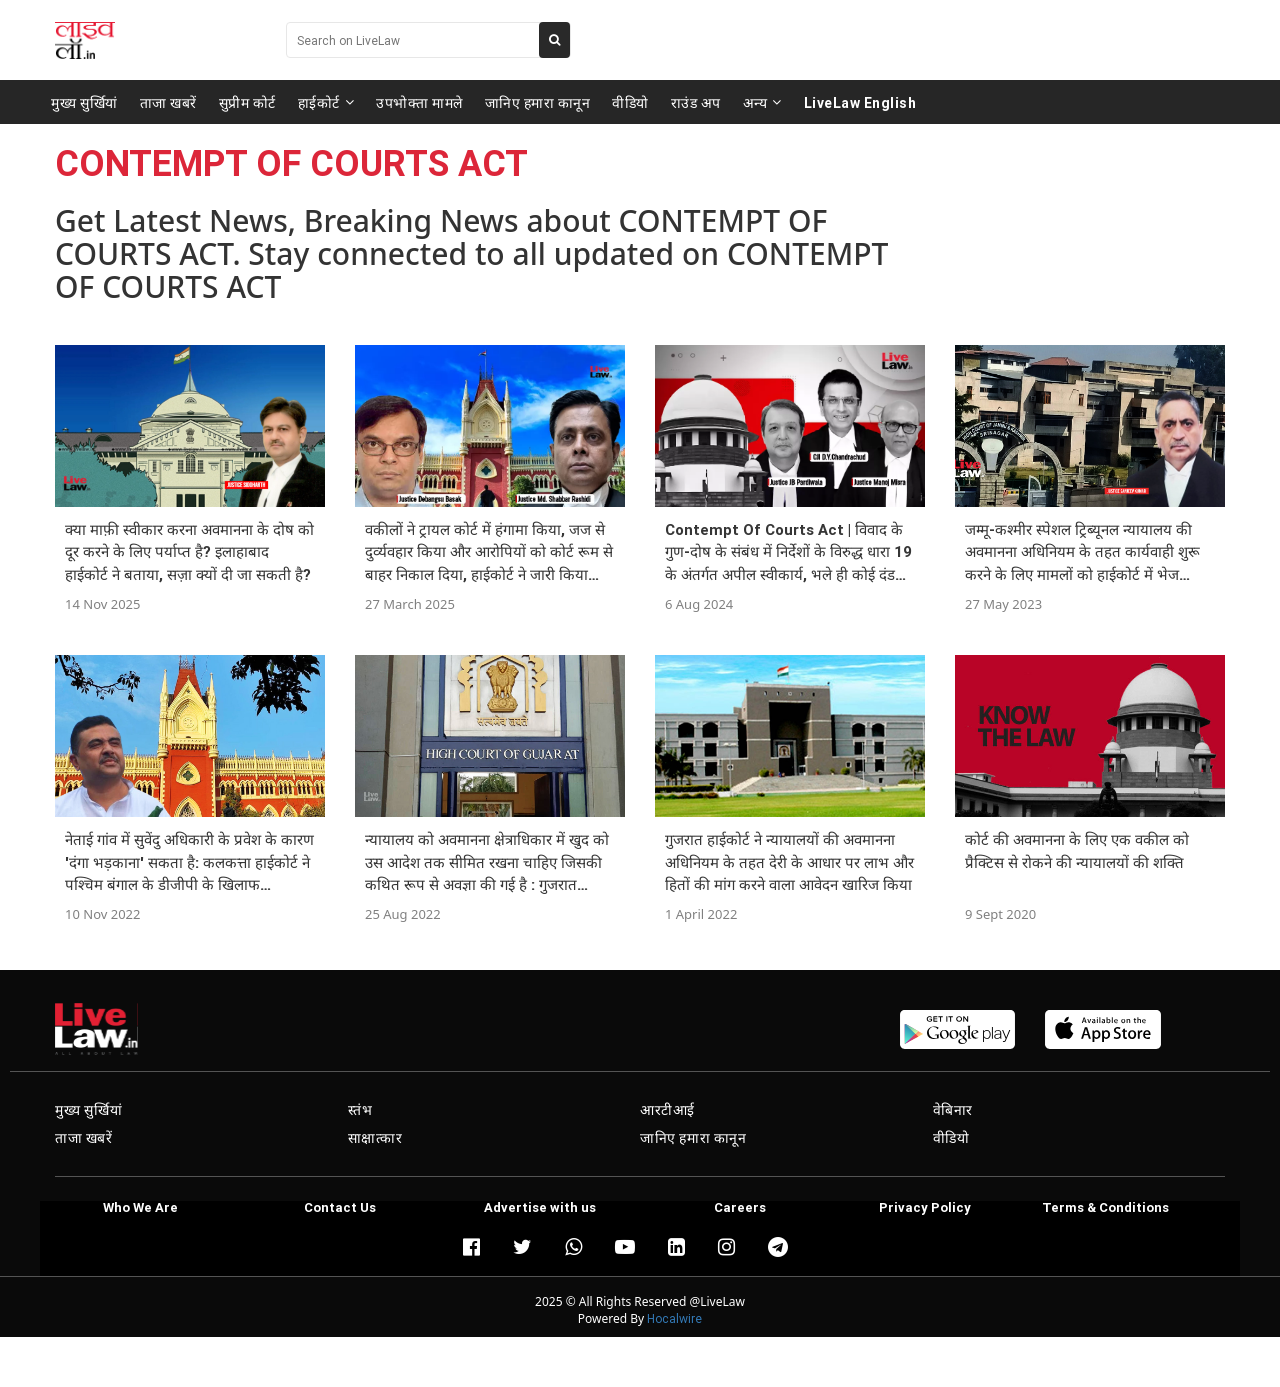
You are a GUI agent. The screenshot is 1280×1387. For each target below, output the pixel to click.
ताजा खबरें (168, 102)
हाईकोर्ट (326, 102)
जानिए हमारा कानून (538, 102)
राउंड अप (696, 102)
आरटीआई (667, 1110)
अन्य (762, 102)
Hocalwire (674, 1318)
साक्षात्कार (375, 1138)
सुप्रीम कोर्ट (247, 102)
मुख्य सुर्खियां (84, 102)
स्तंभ (360, 1110)
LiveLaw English (860, 102)
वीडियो (630, 102)
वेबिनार (953, 1110)
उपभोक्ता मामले (419, 102)
